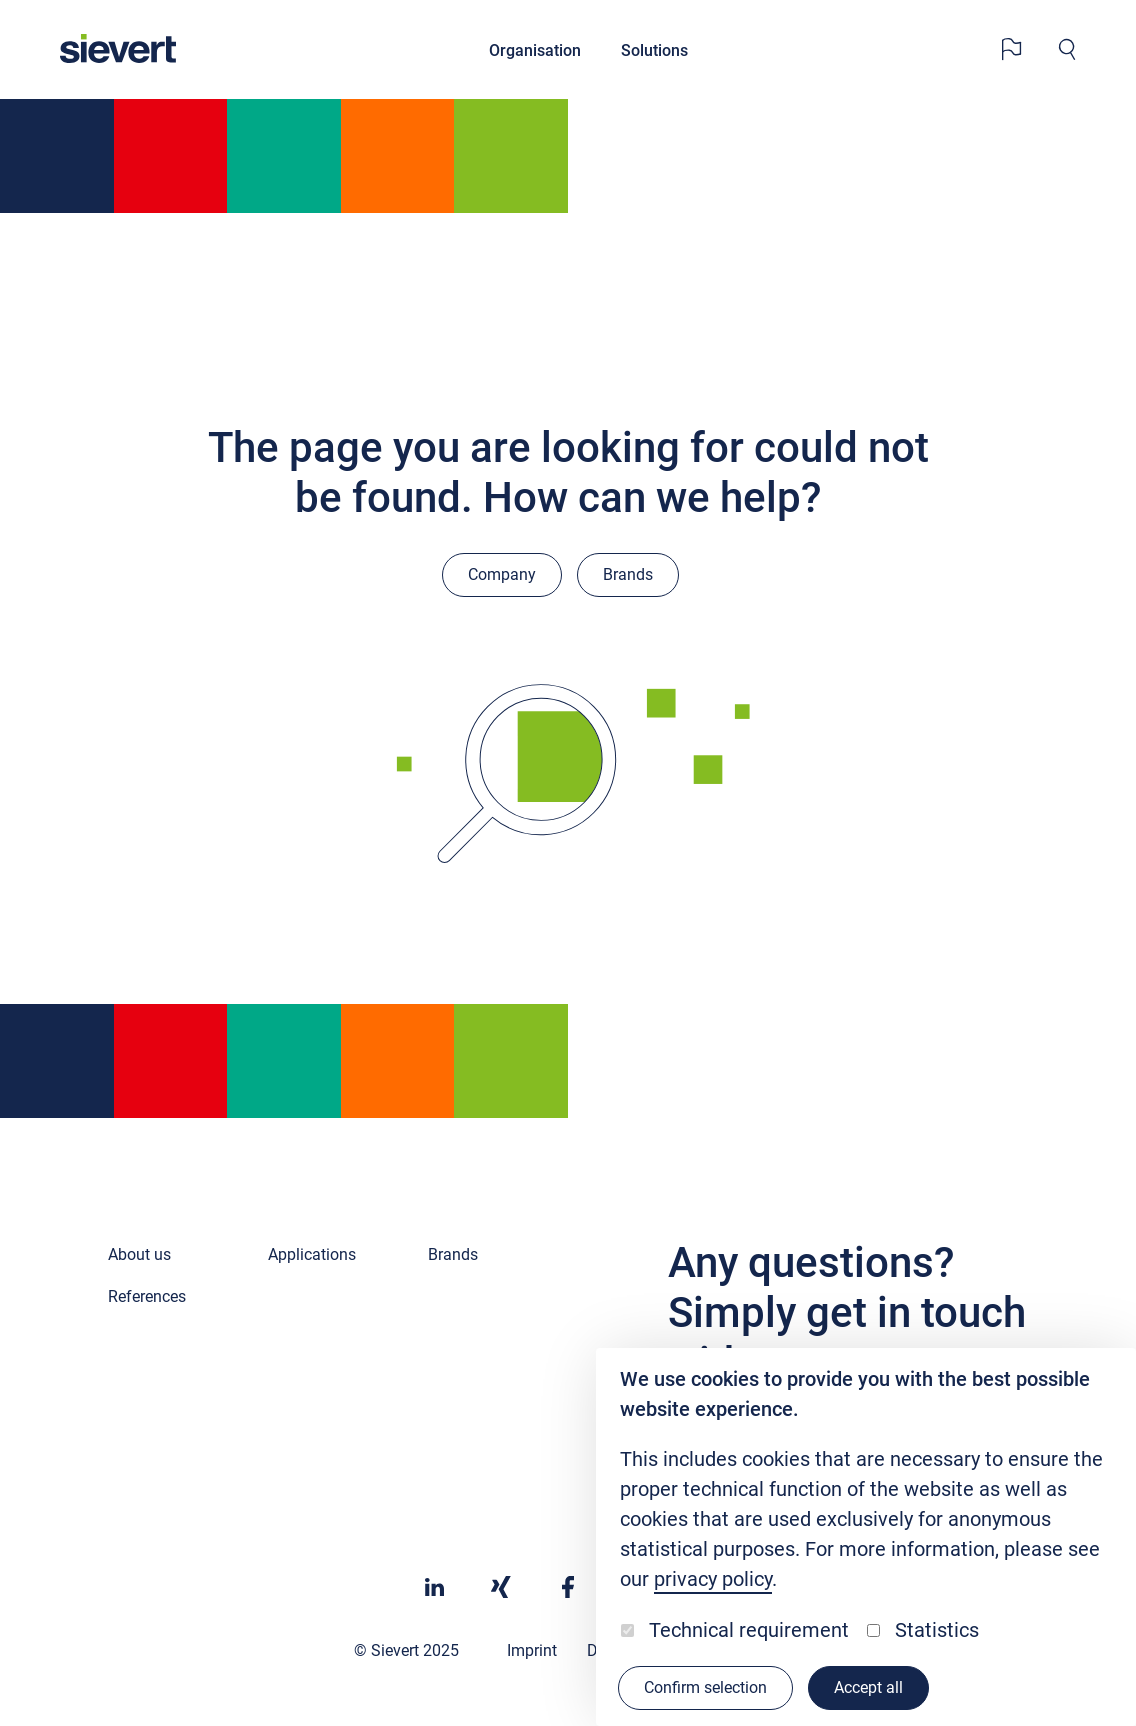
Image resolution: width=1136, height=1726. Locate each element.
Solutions (654, 50)
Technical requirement (749, 1630)
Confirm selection (705, 1687)
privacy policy (713, 1579)
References (147, 1296)
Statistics (937, 1630)
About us (139, 1254)
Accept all (868, 1687)
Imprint (532, 1650)
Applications (312, 1254)
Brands (628, 574)
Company (502, 574)
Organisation (535, 50)
